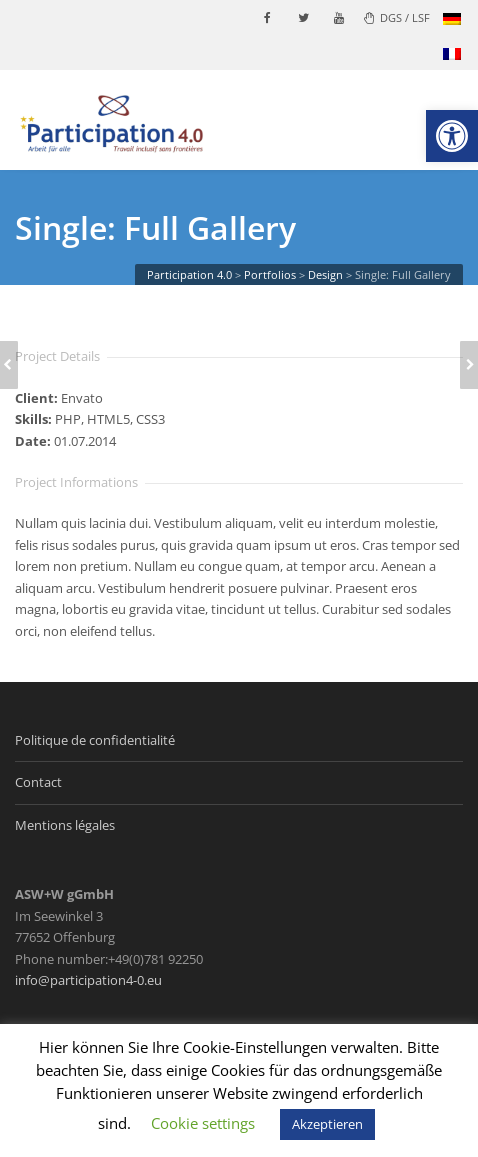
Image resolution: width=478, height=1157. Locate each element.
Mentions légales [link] (65, 825)
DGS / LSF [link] (397, 17)
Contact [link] (38, 782)
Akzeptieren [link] (327, 1124)
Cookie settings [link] (203, 1123)
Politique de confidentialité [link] (95, 740)
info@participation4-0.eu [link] (88, 980)
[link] (452, 136)
